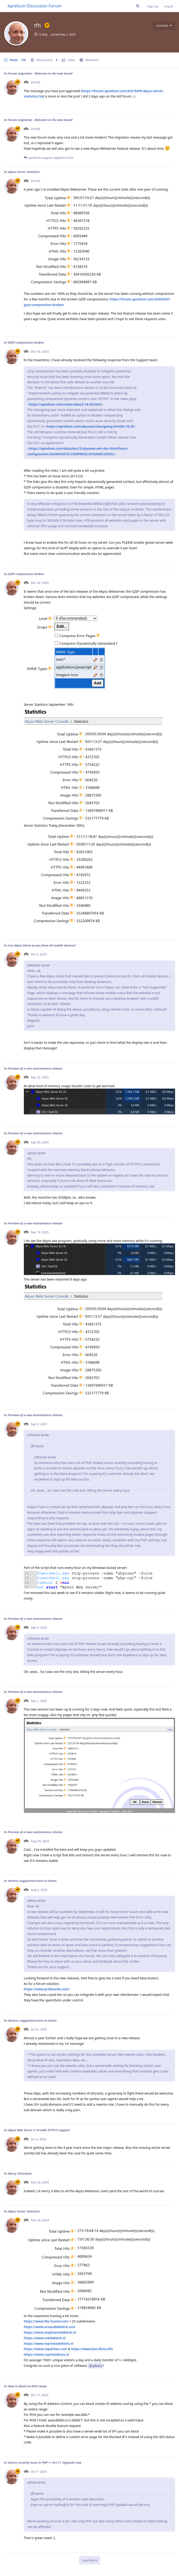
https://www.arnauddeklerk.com (49, 2327)
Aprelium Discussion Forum (34, 6)
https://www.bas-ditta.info (92, 2349)
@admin (95, 2366)
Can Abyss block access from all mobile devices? (42, 945)
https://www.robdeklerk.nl (45, 2338)
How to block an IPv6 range (27, 2386)
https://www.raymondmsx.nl (46, 2354)
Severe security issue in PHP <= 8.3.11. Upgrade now (44, 2462)
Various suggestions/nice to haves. (32, 1881)
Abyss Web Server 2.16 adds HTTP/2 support (39, 2130)
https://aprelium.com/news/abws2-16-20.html (65, 404)
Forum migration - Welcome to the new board (40, 73)
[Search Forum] (138, 6)
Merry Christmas (19, 2173)
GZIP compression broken (26, 342)
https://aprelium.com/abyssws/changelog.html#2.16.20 (90, 426)
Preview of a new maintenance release (35, 1068)
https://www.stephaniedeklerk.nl (50, 2332)
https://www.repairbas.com (45, 2349)
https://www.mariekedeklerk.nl (48, 2343)
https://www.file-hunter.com (46, 2321)
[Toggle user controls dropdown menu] (164, 25)
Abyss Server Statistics (24, 172)
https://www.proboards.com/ (47, 1989)
